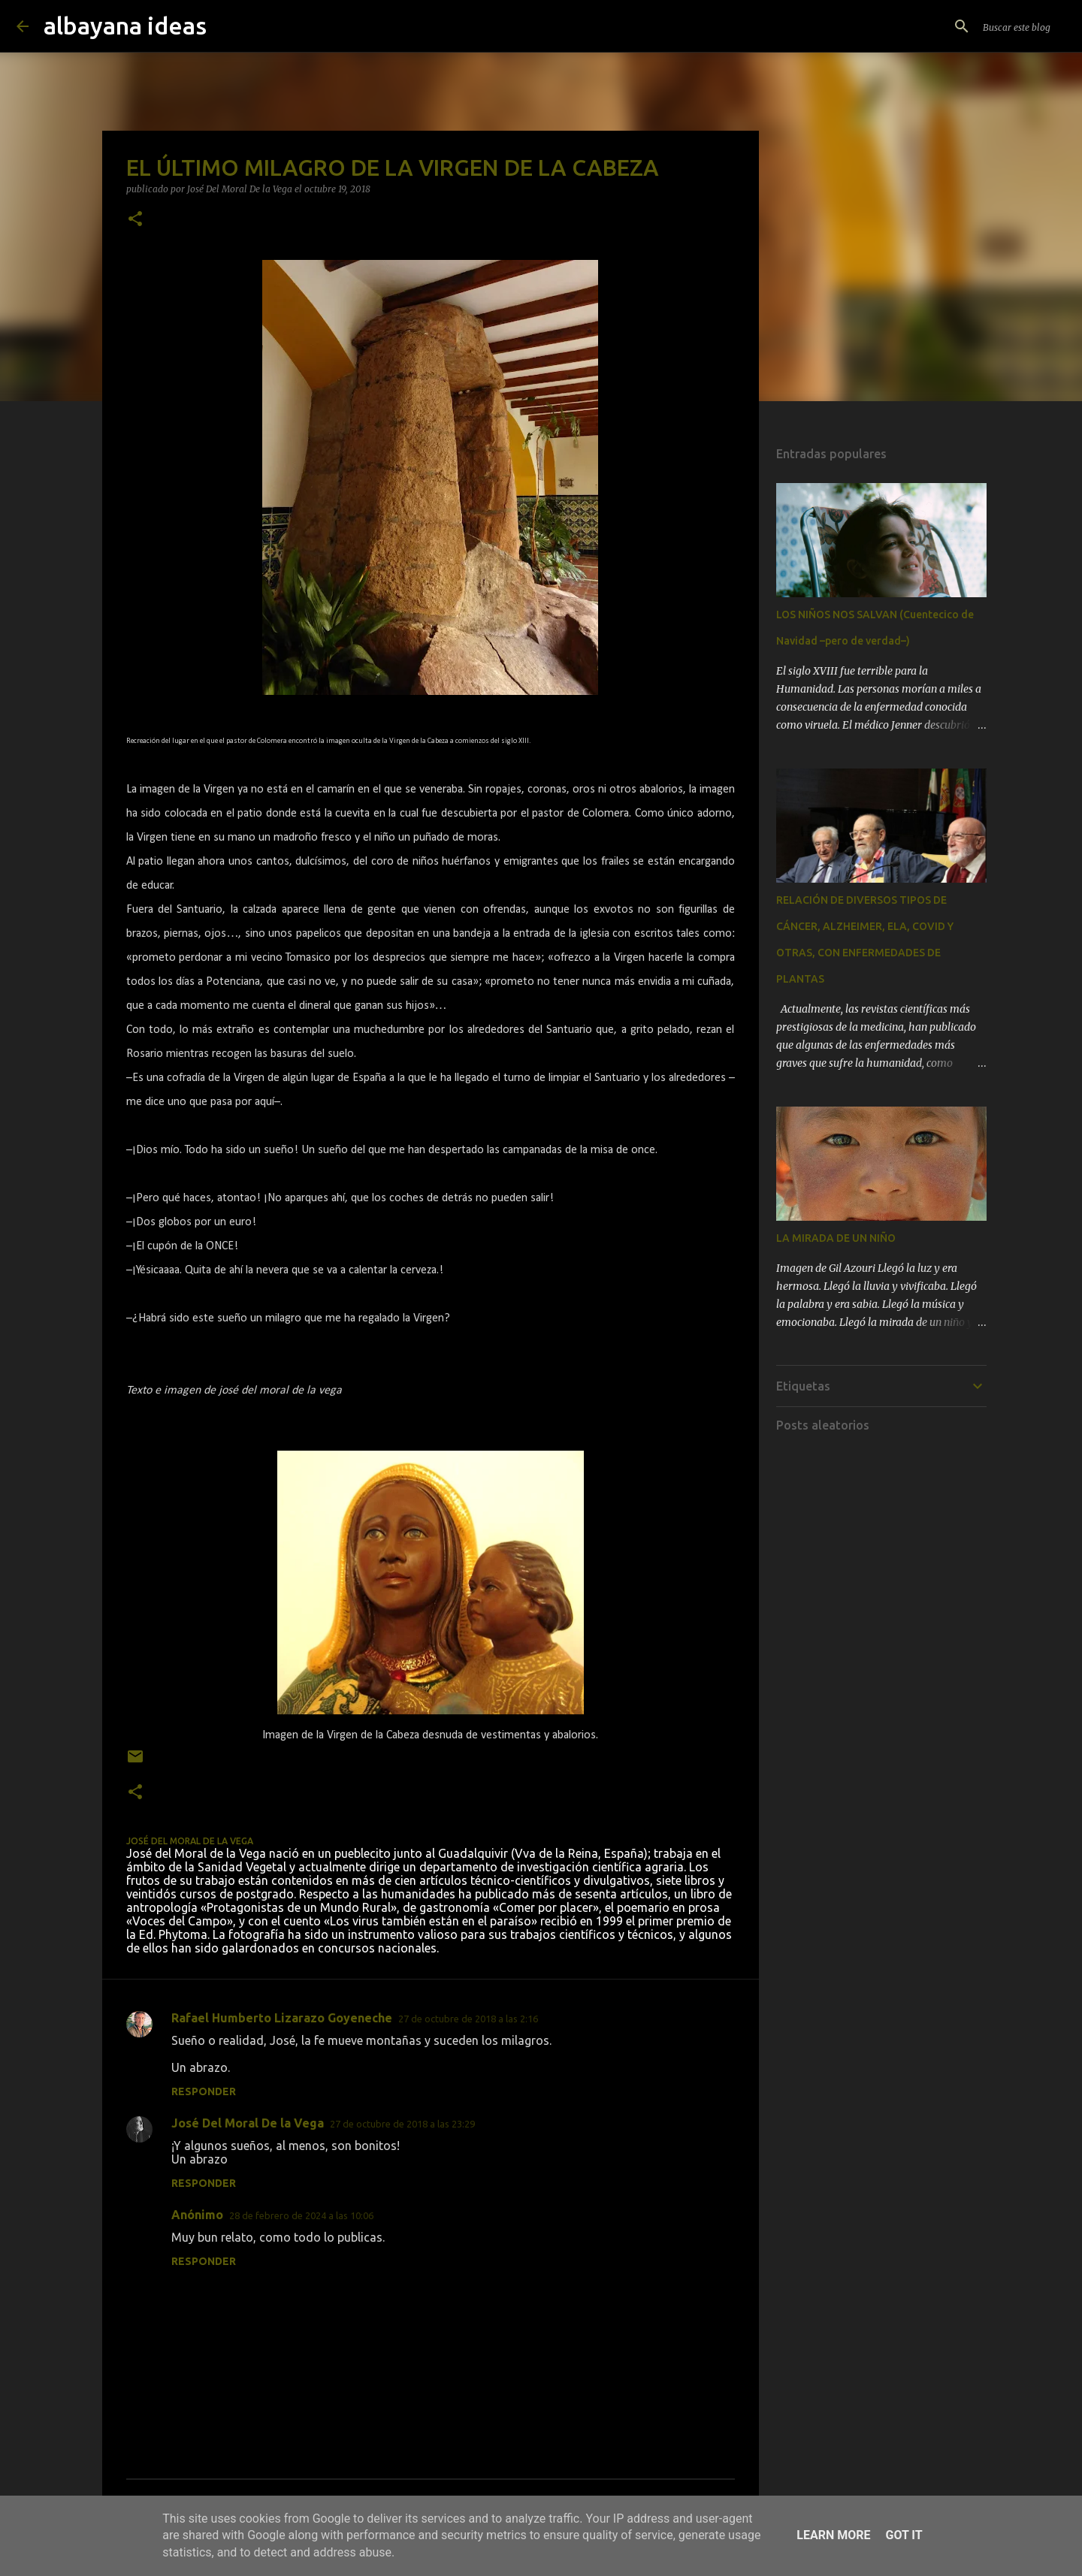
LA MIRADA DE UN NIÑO (836, 1238)
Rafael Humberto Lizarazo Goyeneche (281, 2018)
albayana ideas (125, 25)
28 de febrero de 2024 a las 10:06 (301, 2215)
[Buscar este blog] (990, 26)
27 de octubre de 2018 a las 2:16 (468, 2018)
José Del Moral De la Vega (247, 2123)
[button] (135, 220)
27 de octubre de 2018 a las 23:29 (402, 2123)
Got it (903, 2535)
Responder (203, 2091)
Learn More (833, 2535)
